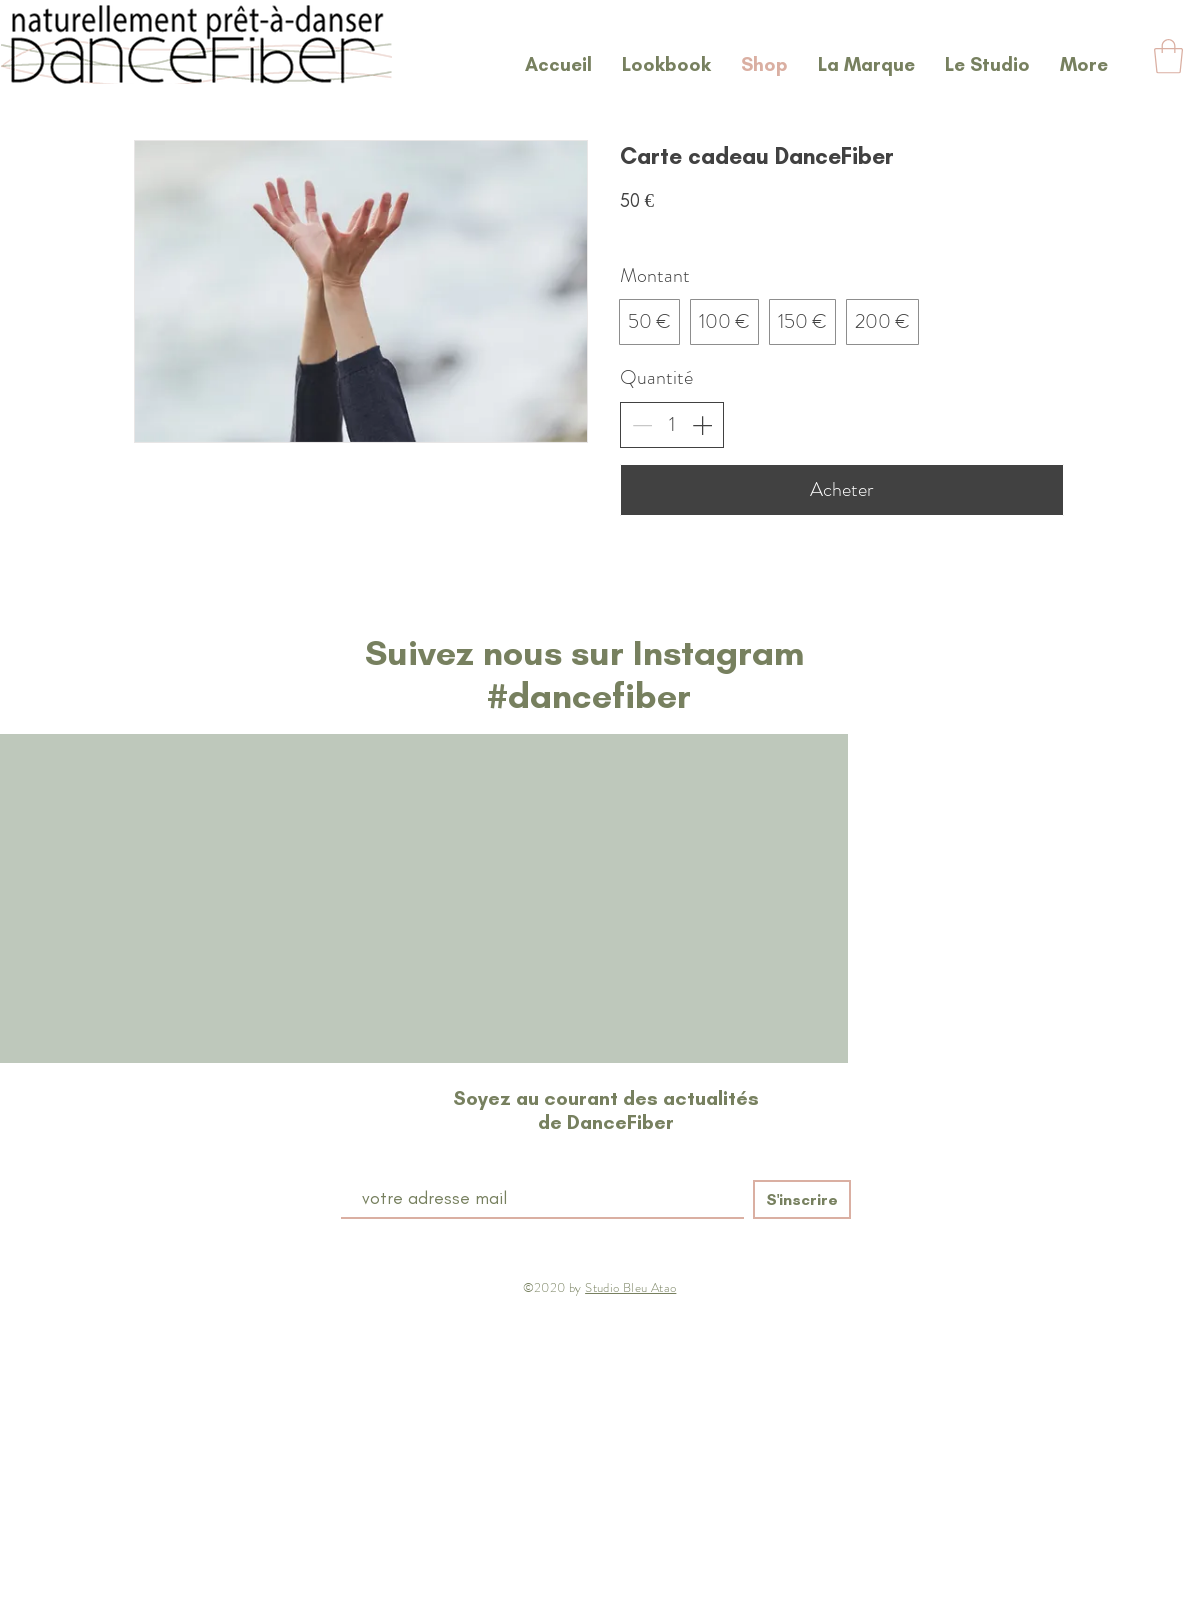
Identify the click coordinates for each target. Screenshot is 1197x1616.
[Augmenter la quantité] (702, 425)
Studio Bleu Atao (630, 1287)
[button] (1168, 56)
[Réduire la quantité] (642, 425)
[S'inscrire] (802, 1199)
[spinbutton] (672, 425)
